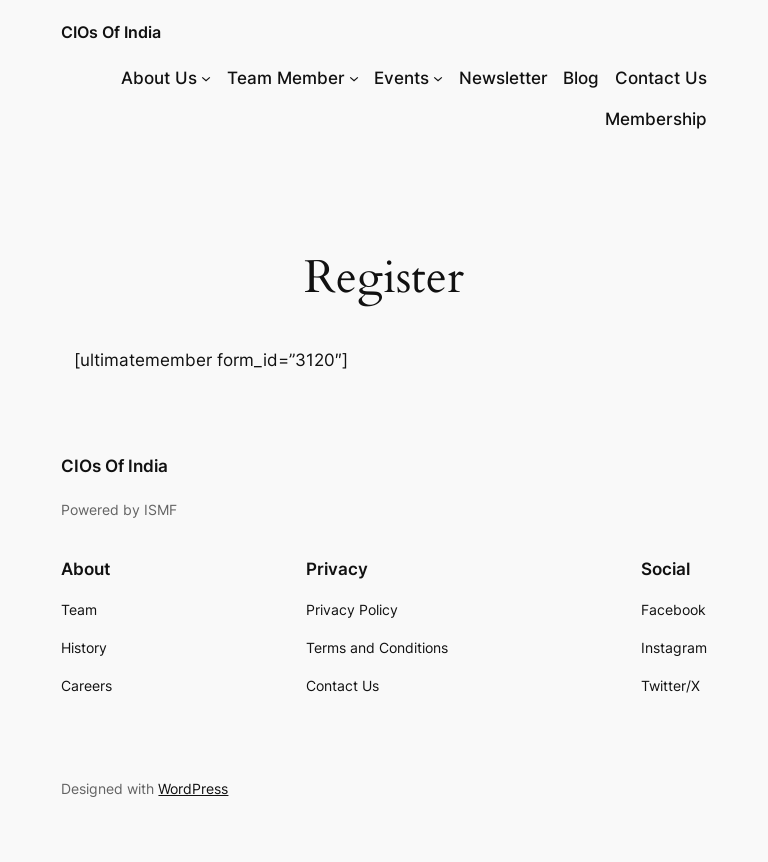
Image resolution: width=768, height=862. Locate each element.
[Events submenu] (438, 78)
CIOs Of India (111, 32)
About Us (159, 78)
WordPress (193, 788)
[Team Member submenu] (354, 78)
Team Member (286, 78)
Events (401, 78)
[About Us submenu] (206, 78)
